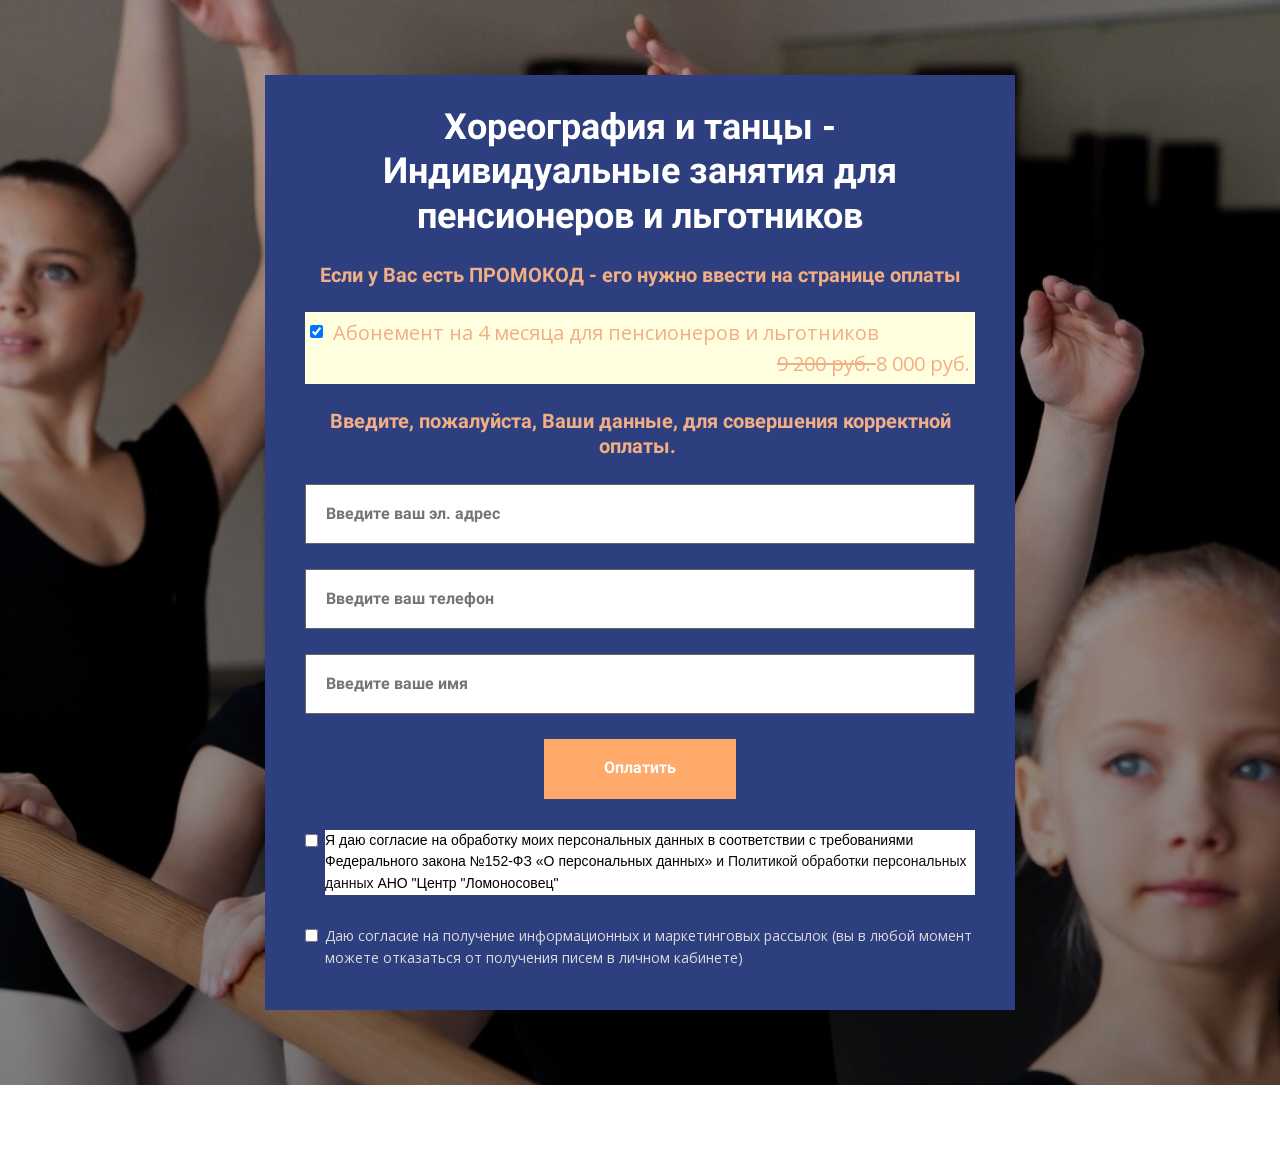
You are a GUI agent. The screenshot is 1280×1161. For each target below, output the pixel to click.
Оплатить (640, 767)
